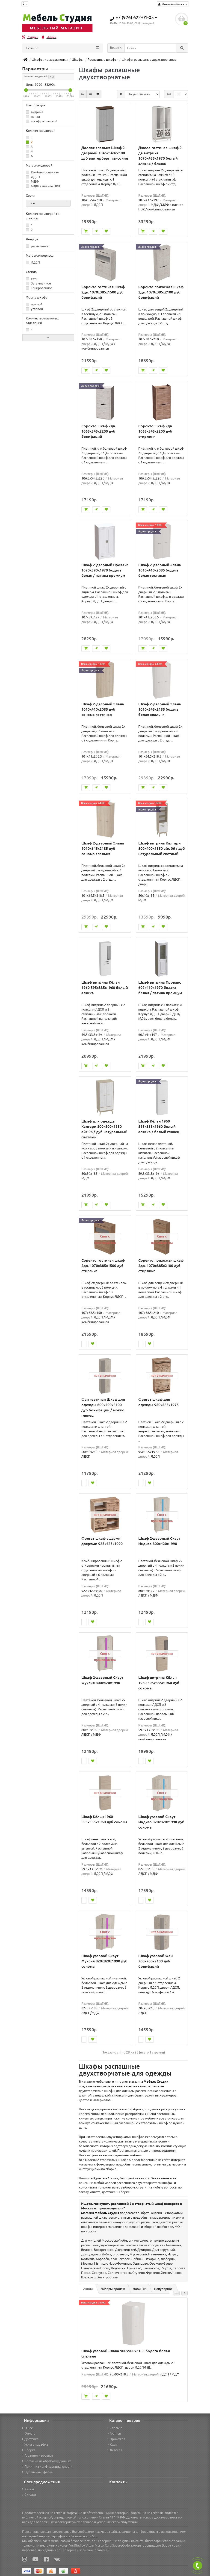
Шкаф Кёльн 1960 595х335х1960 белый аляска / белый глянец (158, 1126)
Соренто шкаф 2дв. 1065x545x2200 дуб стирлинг (155, 431)
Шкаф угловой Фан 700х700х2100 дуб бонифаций (155, 1961)
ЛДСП (33, 177)
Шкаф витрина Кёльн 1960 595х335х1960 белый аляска (104, 987)
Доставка (30, 2439)
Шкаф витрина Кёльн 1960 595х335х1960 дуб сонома (158, 1682)
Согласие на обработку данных (46, 2461)
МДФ (32, 181)
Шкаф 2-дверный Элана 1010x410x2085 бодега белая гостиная (159, 570)
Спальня (114, 2428)
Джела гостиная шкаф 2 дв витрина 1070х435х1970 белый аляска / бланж (160, 156)
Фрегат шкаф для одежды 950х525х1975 (158, 1402)
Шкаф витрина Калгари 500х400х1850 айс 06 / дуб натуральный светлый (161, 848)
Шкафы (77, 59)
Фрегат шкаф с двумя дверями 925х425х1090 (102, 1541)
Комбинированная (42, 172)
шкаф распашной (41, 121)
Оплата (28, 2433)
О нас (27, 2428)
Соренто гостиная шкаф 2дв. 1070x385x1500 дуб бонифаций (103, 292)
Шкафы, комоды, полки (50, 59)
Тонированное (39, 288)
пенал (33, 116)
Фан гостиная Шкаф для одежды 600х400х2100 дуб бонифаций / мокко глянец (103, 1407)
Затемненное (38, 283)
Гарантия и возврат (37, 2455)
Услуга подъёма (35, 2444)
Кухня (112, 2444)
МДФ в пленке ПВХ (43, 186)
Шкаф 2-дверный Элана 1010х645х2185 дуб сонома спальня (102, 848)
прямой (34, 304)
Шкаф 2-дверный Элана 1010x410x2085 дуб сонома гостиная (102, 709)
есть (31, 279)
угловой (34, 309)
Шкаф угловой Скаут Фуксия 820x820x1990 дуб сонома (104, 1961)
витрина (34, 112)
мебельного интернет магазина (132, 2081)
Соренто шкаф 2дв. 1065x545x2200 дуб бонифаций (98, 431)
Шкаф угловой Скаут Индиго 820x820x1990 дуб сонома (161, 1822)
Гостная (114, 2433)
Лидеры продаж (113, 2289)
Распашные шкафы (102, 59)
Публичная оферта (37, 2472)
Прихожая (116, 2439)
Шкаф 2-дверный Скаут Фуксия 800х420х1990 (102, 1680)
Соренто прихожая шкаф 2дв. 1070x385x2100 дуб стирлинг (160, 1265)
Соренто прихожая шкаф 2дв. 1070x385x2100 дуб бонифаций (160, 292)
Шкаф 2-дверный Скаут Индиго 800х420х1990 (159, 1541)
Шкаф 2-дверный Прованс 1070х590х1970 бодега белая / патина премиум (104, 570)
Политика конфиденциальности (47, 2466)
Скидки (30, 37)
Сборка (28, 2450)
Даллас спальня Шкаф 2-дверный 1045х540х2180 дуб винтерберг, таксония (104, 153)
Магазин (100, 2213)
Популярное (163, 2289)
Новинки (139, 2289)
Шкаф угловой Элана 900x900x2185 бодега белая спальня (125, 2353)
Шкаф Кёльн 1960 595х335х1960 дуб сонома (104, 1819)
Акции (49, 37)
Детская (114, 2450)
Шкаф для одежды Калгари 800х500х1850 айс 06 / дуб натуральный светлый (104, 1129)
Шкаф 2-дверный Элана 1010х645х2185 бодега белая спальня (159, 709)
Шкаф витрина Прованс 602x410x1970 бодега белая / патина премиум (160, 987)
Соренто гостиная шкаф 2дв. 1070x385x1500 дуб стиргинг (103, 1265)
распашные (37, 246)
